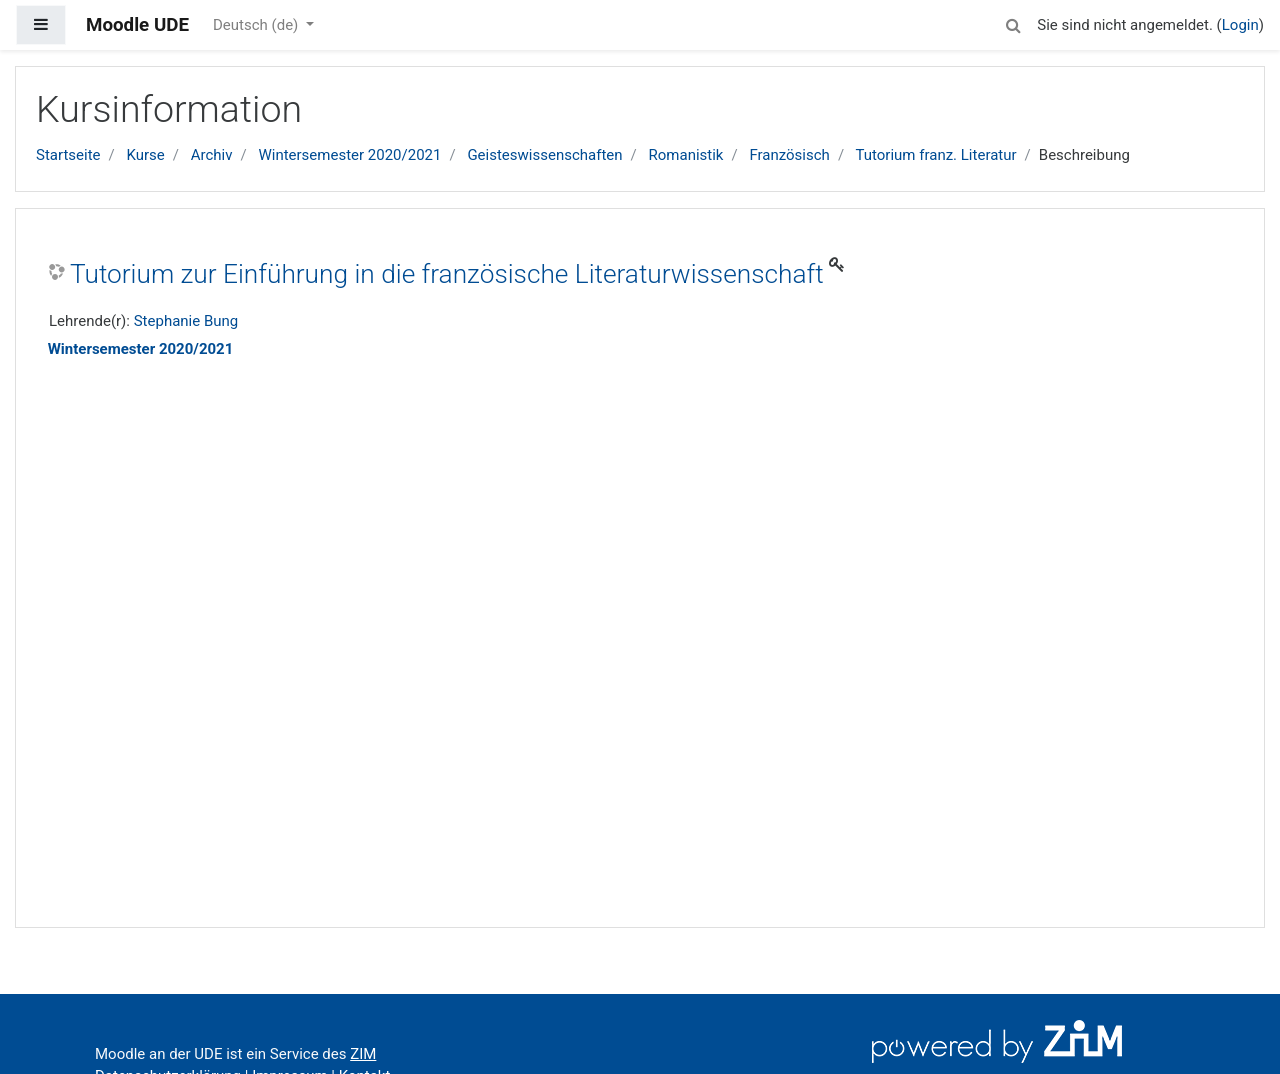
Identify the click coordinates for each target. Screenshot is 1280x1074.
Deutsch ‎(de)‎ (257, 25)
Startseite (68, 155)
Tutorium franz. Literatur (936, 155)
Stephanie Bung (186, 321)
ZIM (363, 1054)
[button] (1013, 22)
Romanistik (686, 155)
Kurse (145, 155)
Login (1240, 25)
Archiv (212, 155)
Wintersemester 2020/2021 (349, 155)
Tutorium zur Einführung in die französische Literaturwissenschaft (447, 274)
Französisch (789, 155)
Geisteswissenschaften (544, 155)
